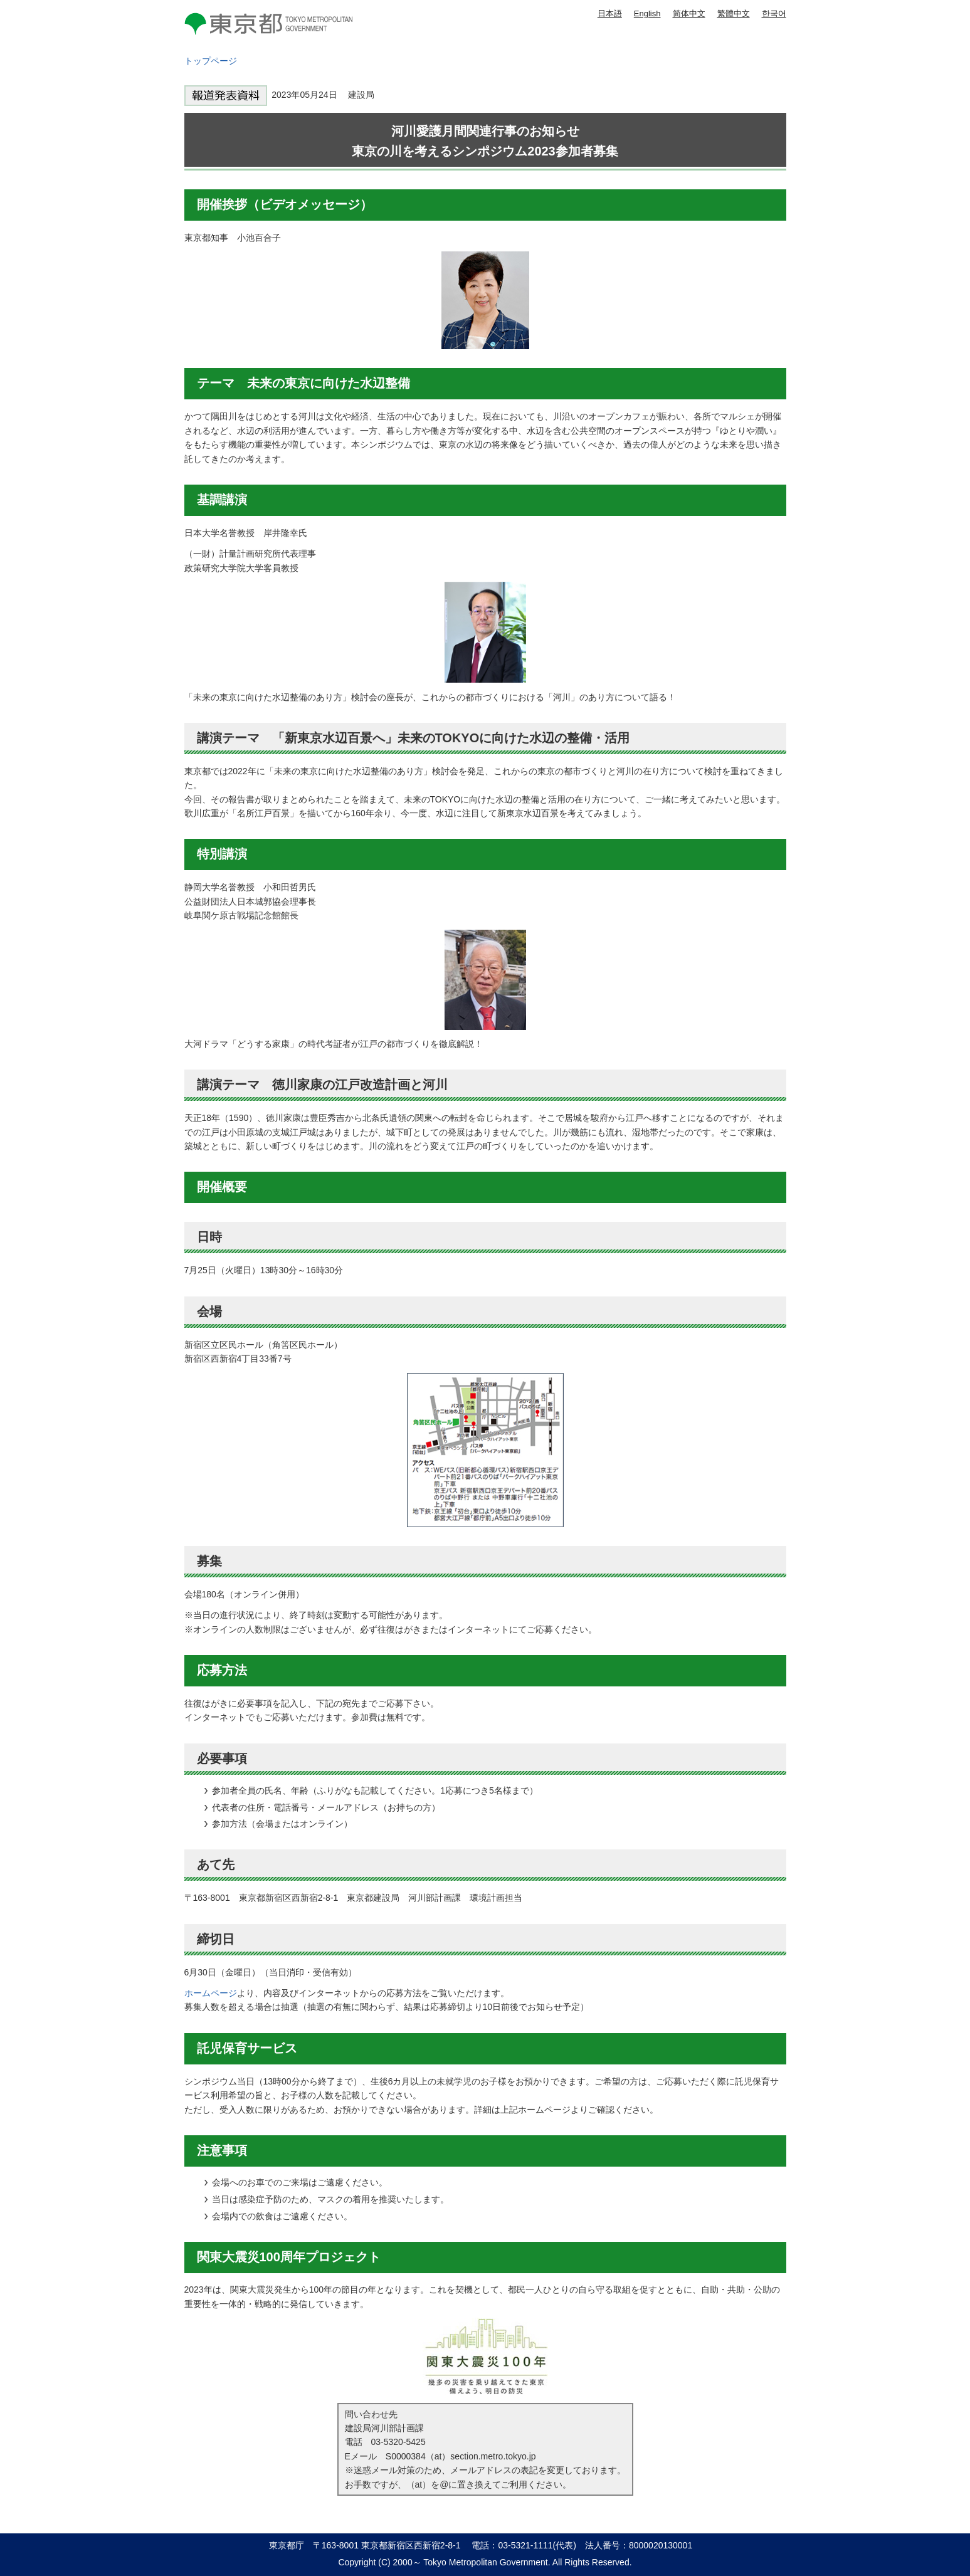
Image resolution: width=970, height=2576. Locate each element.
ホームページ (210, 1993)
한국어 (774, 13)
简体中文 (689, 13)
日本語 (610, 13)
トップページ (210, 61)
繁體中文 (733, 13)
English (647, 13)
